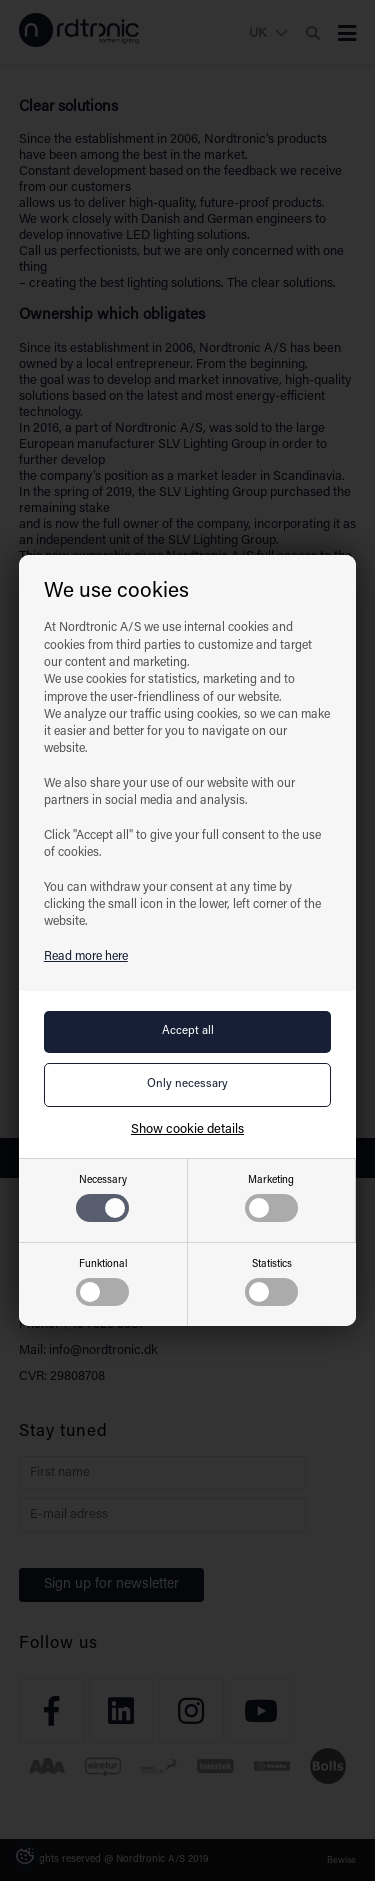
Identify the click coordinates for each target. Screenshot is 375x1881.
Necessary (102, 1198)
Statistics (271, 1282)
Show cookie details (187, 1129)
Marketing (271, 1198)
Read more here (86, 957)
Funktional (102, 1282)
